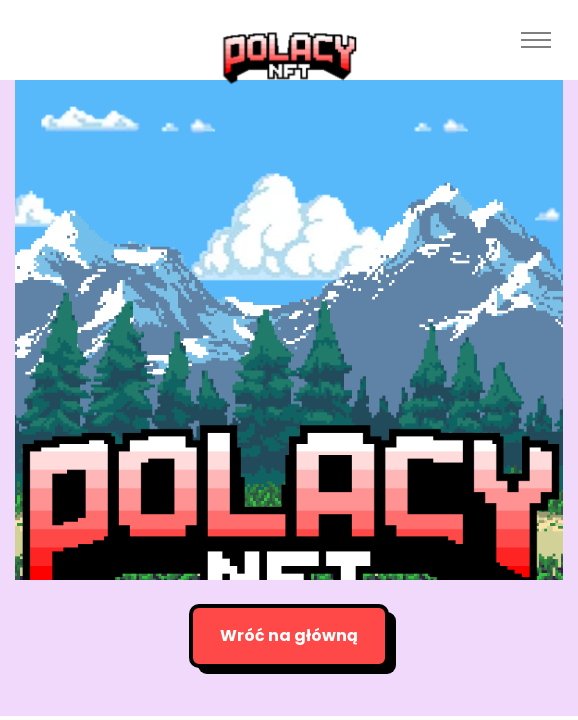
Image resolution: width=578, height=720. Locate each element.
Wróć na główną (289, 635)
